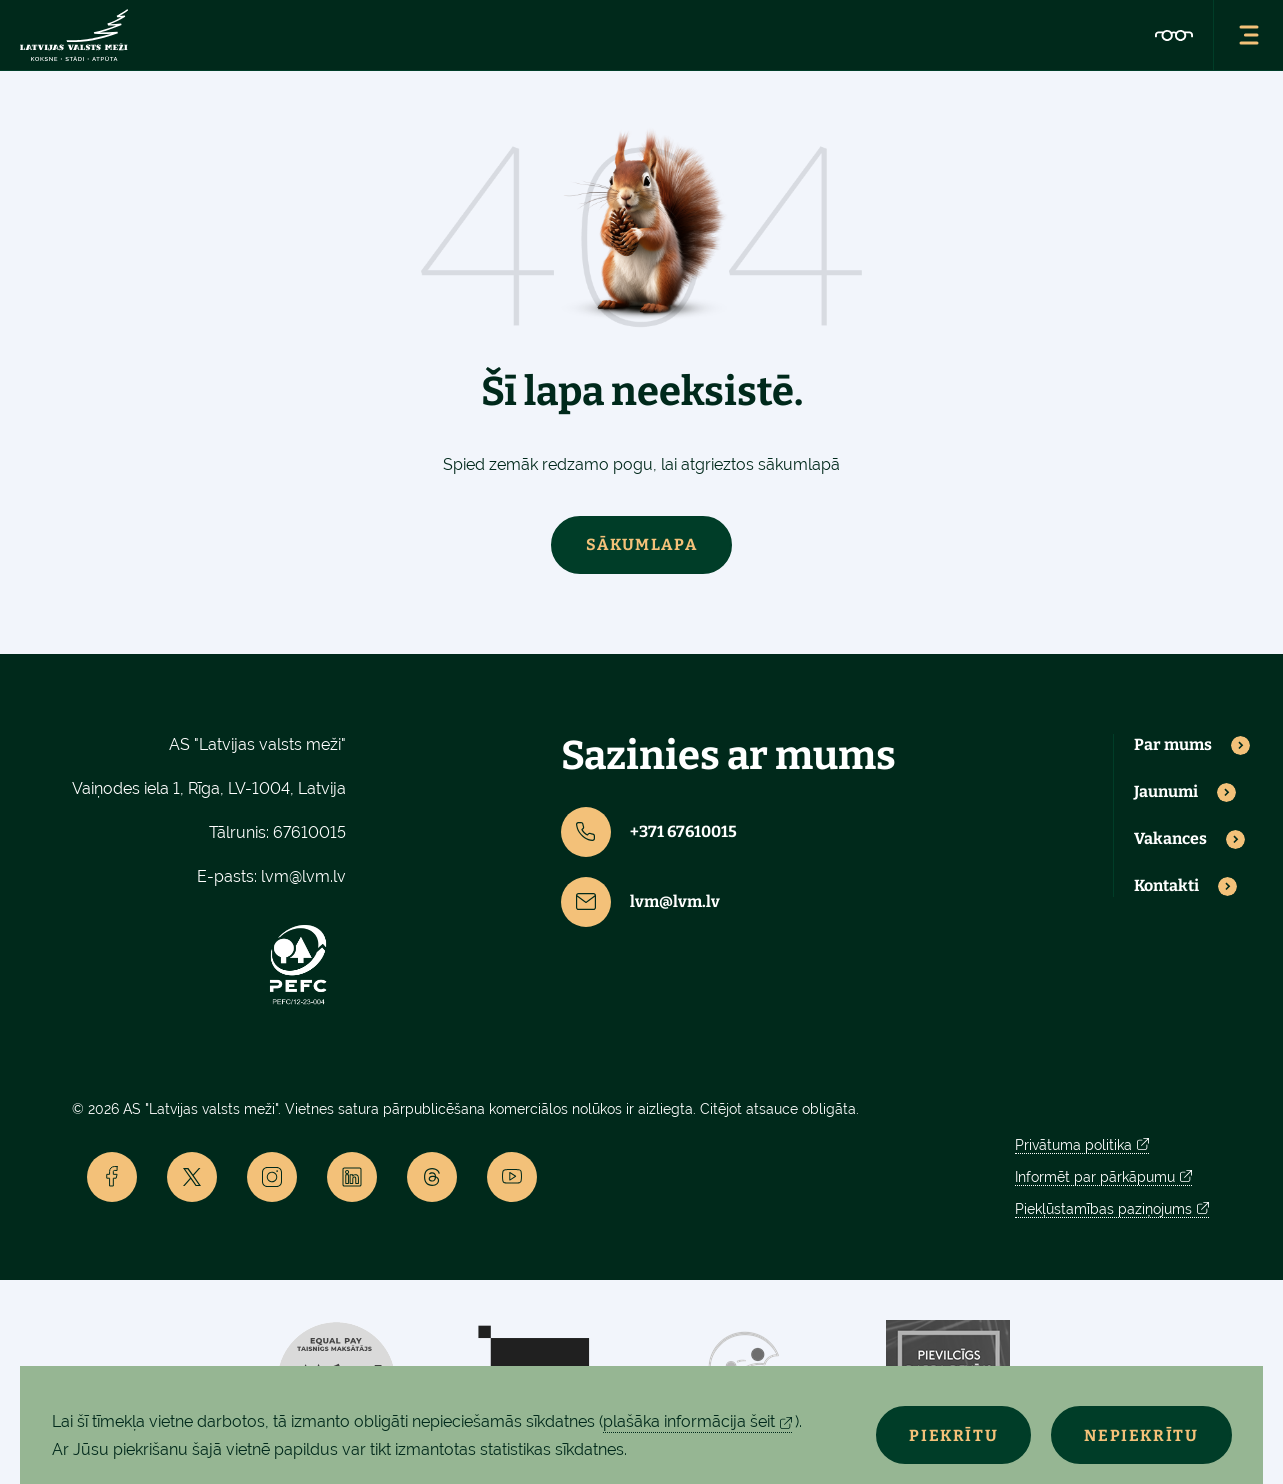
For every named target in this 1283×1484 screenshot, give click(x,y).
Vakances (1170, 839)
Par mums (1173, 745)
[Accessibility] (1174, 35)
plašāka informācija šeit (689, 1421)
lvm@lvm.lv (303, 876)
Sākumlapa (641, 544)
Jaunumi (1166, 792)
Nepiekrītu (1140, 1435)
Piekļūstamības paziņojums (1103, 1209)
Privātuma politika (1073, 1145)
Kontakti (1166, 886)
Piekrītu (948, 1435)
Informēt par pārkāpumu (1095, 1177)
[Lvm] (74, 35)
